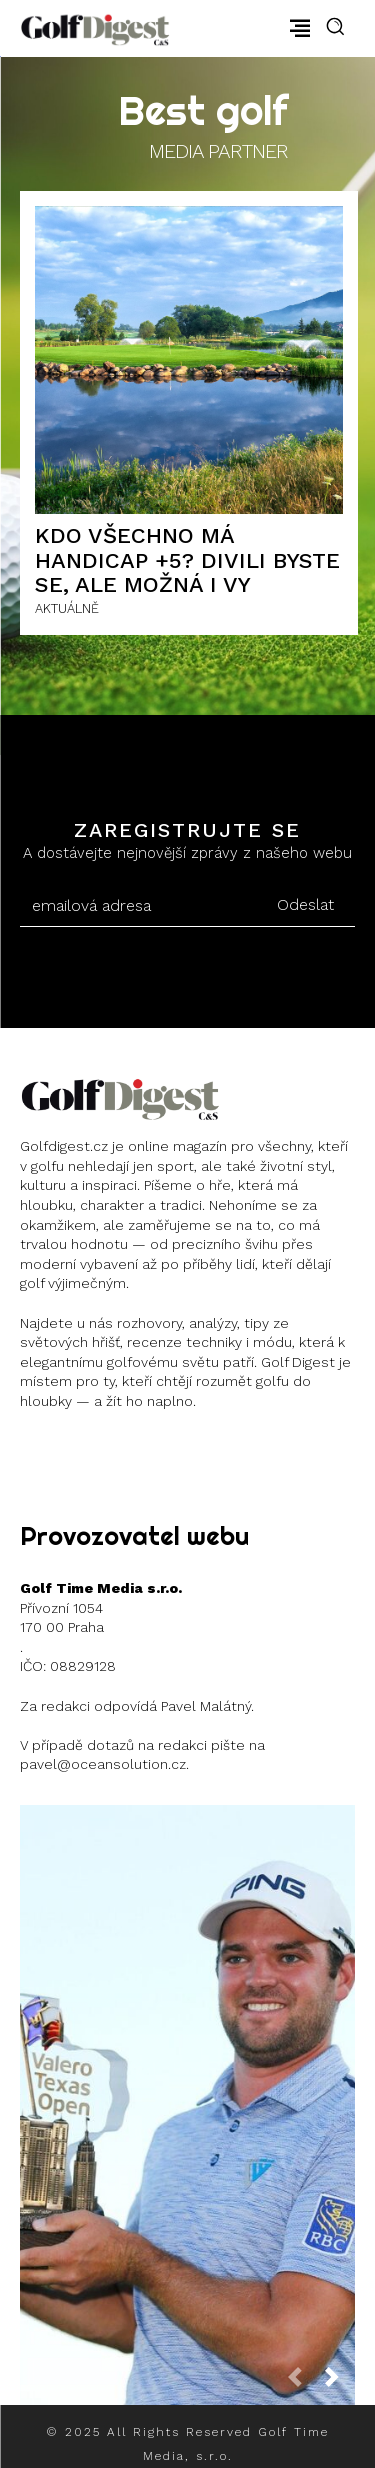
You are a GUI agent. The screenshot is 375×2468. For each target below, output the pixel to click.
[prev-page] (303, 2382)
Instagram (92, 1451)
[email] (137, 906)
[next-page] (340, 2382)
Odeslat (305, 904)
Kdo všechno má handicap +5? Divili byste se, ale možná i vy (187, 559)
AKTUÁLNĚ (67, 608)
